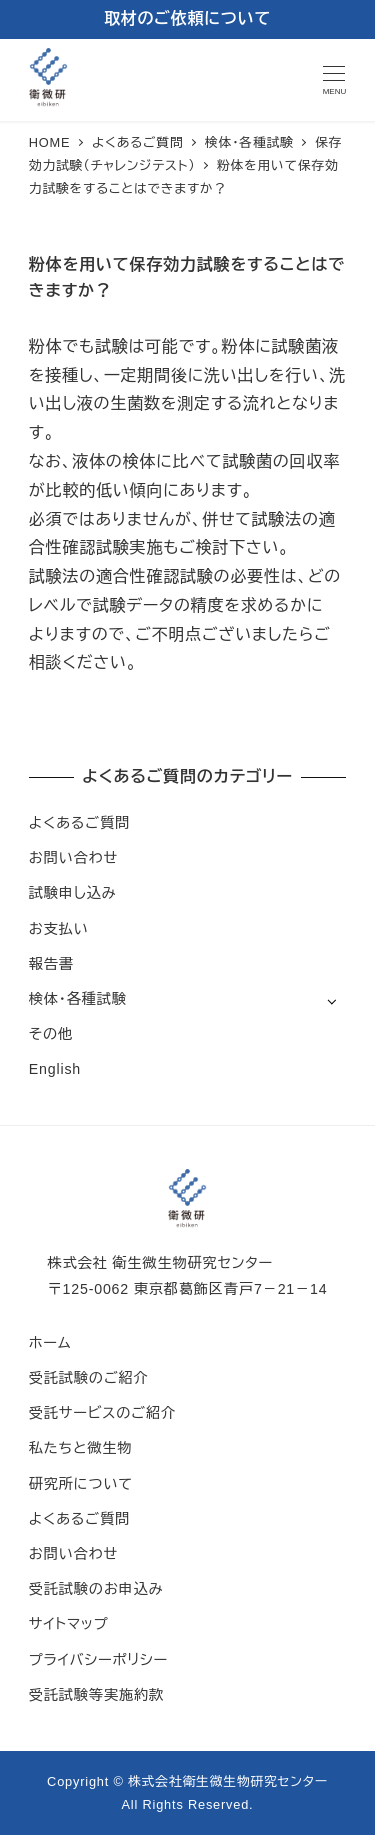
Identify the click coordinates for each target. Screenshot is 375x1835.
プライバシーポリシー (98, 1660)
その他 (51, 1034)
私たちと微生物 (80, 1448)
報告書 (51, 964)
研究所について (81, 1484)
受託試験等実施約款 (96, 1695)
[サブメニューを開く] (331, 1000)
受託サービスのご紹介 (102, 1413)
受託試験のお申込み (96, 1589)
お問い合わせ (73, 858)
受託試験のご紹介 (89, 1378)
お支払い (59, 929)
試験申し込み (73, 893)
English (55, 1069)
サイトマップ (69, 1624)
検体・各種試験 (78, 999)
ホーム (50, 1343)
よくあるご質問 (79, 823)
